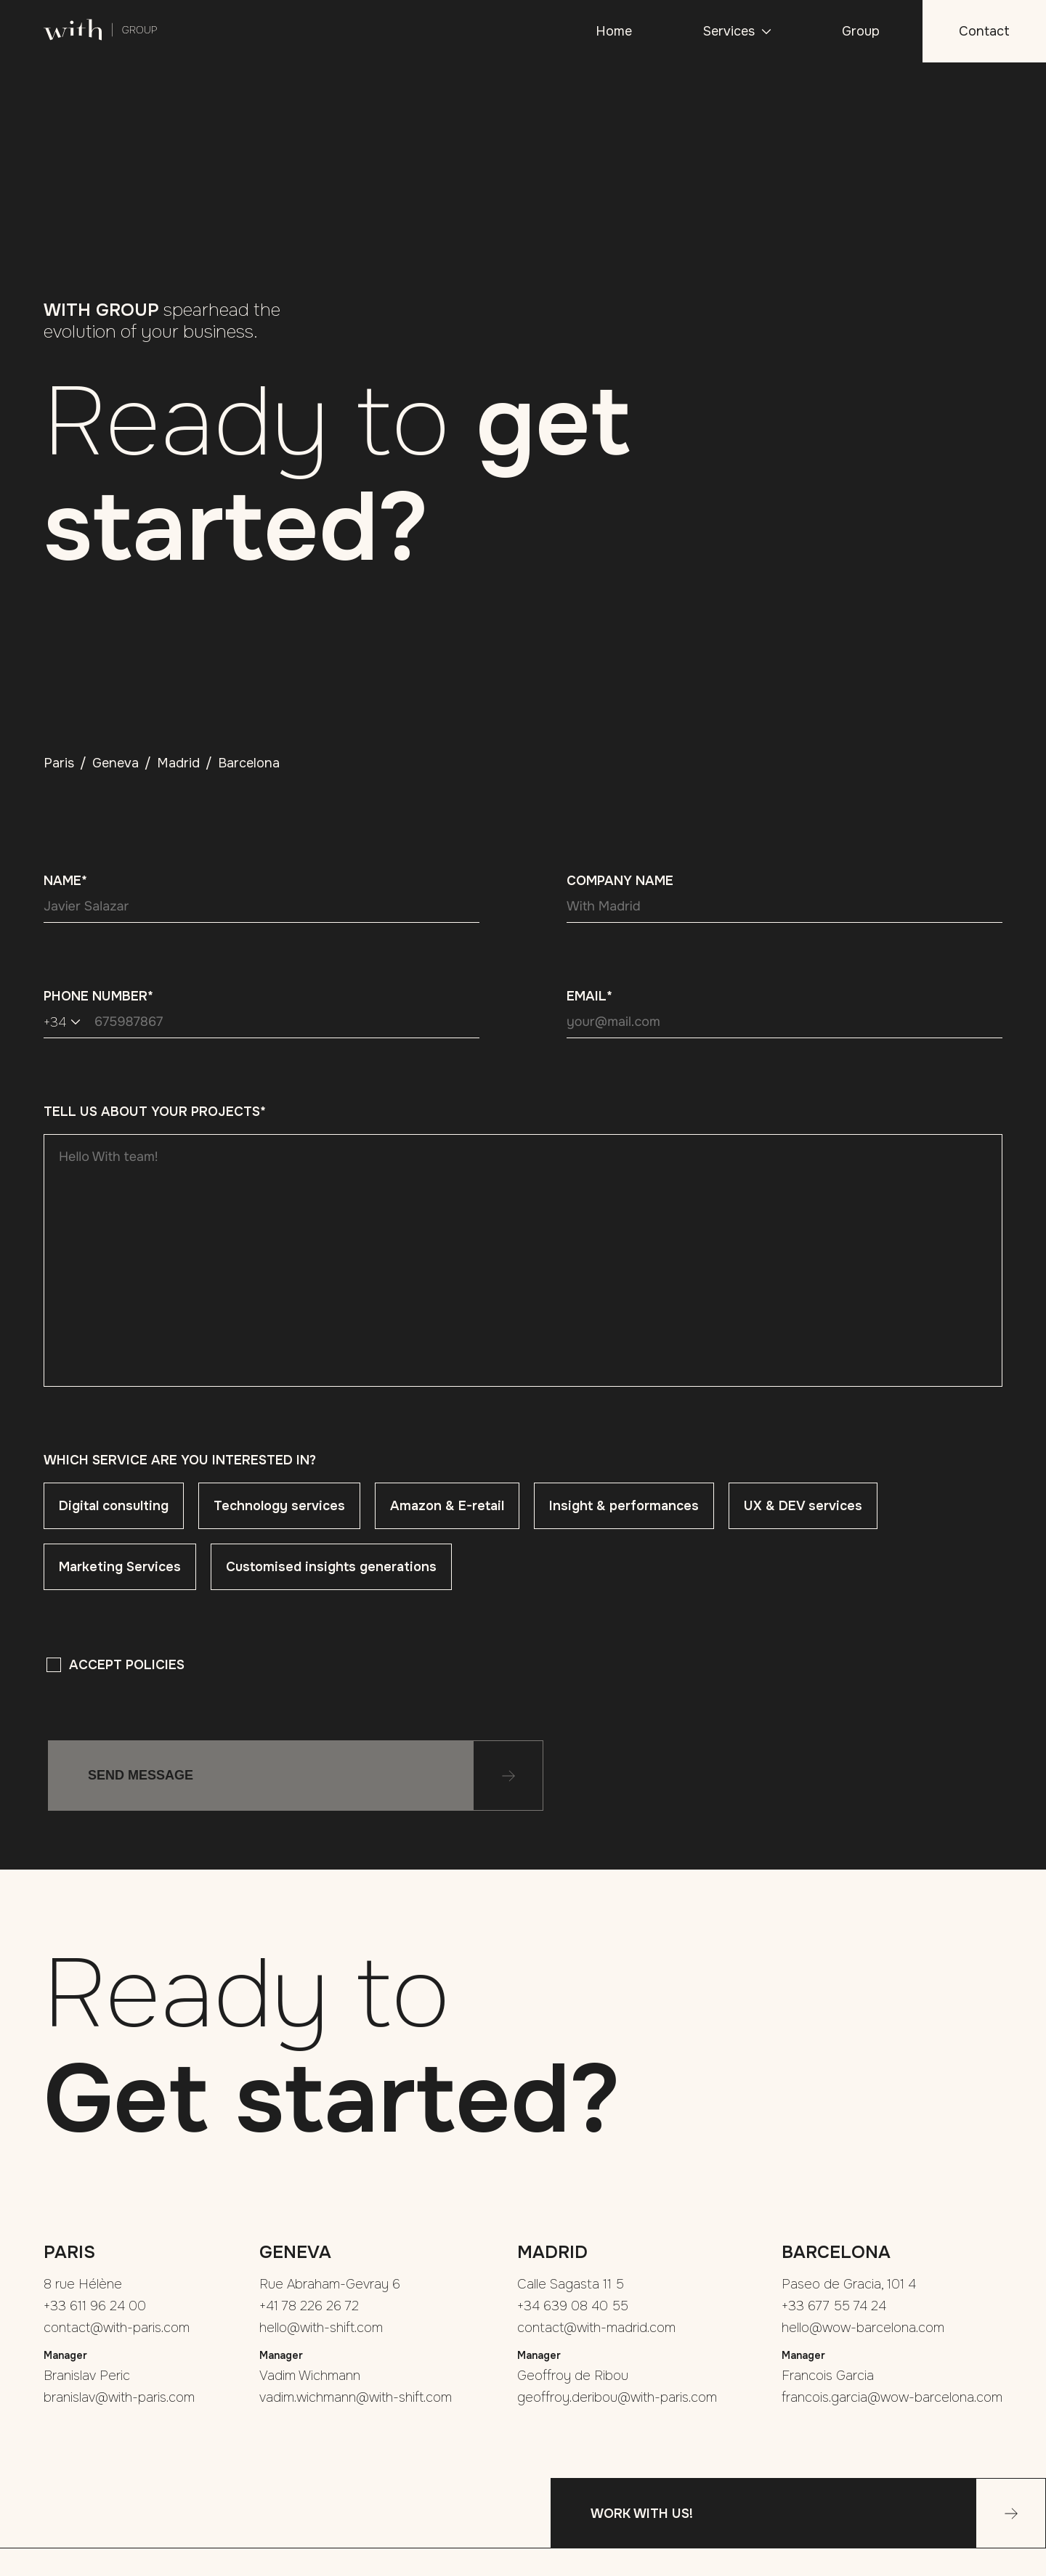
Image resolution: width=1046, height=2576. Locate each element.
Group (861, 31)
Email (589, 996)
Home (614, 31)
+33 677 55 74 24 (834, 2306)
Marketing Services (120, 1567)
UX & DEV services (803, 1506)
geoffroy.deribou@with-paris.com (617, 2397)
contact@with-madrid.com (596, 2328)
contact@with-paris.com (117, 2328)
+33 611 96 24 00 (95, 2306)
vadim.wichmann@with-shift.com (355, 2397)
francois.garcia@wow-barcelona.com (892, 2397)
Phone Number (98, 996)
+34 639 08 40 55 (572, 2306)
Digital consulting (114, 1506)
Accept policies (127, 1665)
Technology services (279, 1506)
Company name (620, 881)
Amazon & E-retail (447, 1506)
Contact (984, 31)
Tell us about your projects (155, 1112)
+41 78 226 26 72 (309, 2306)
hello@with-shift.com (321, 2328)
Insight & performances (624, 1506)
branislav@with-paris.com (119, 2397)
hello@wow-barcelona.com (863, 2328)
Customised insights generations (331, 1567)
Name (65, 881)
